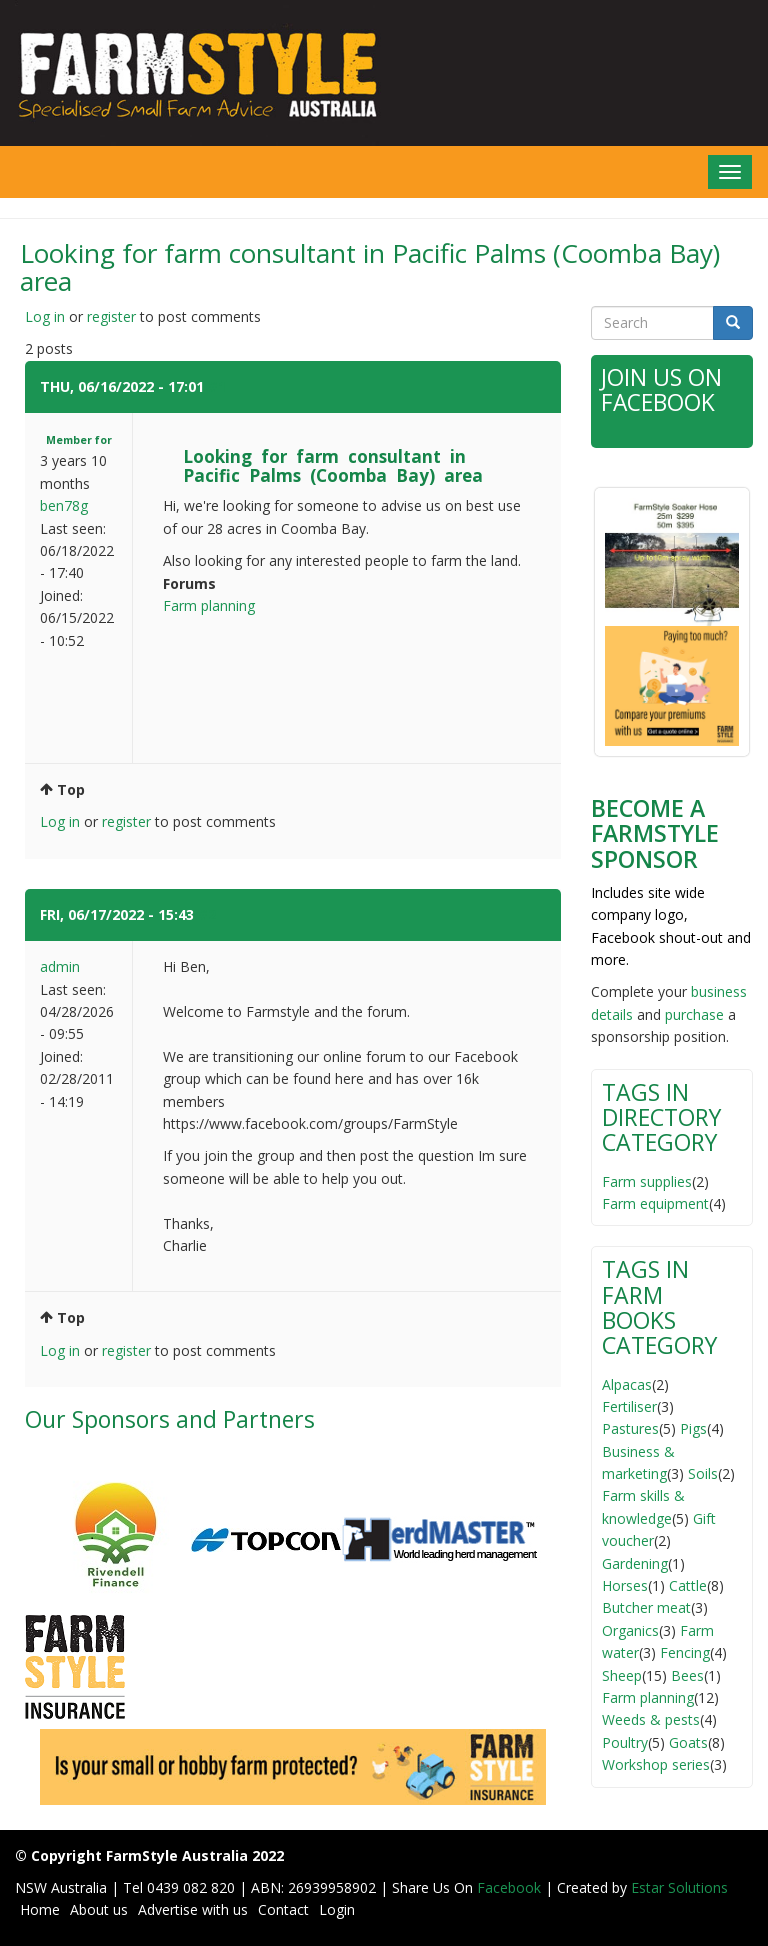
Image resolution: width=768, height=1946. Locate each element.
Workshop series (656, 1764)
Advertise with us (193, 1909)
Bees (687, 1675)
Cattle (688, 1585)
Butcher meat (646, 1607)
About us (99, 1909)
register (111, 316)
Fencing (685, 1652)
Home (40, 1909)
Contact (283, 1909)
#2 (207, 914)
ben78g (64, 505)
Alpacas (627, 1384)
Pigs (693, 1428)
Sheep (622, 1675)
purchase (694, 1014)
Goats (688, 1742)
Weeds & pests (651, 1719)
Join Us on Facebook (661, 389)
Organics (630, 1630)
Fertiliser (629, 1406)
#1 (217, 386)
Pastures (630, 1428)
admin (60, 966)
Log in (45, 316)
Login (337, 1909)
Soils (703, 1473)
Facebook (511, 1887)
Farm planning (209, 605)
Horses (625, 1585)
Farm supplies (647, 1181)
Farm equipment (655, 1203)
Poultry (625, 1742)
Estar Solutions (679, 1887)
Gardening (635, 1563)
